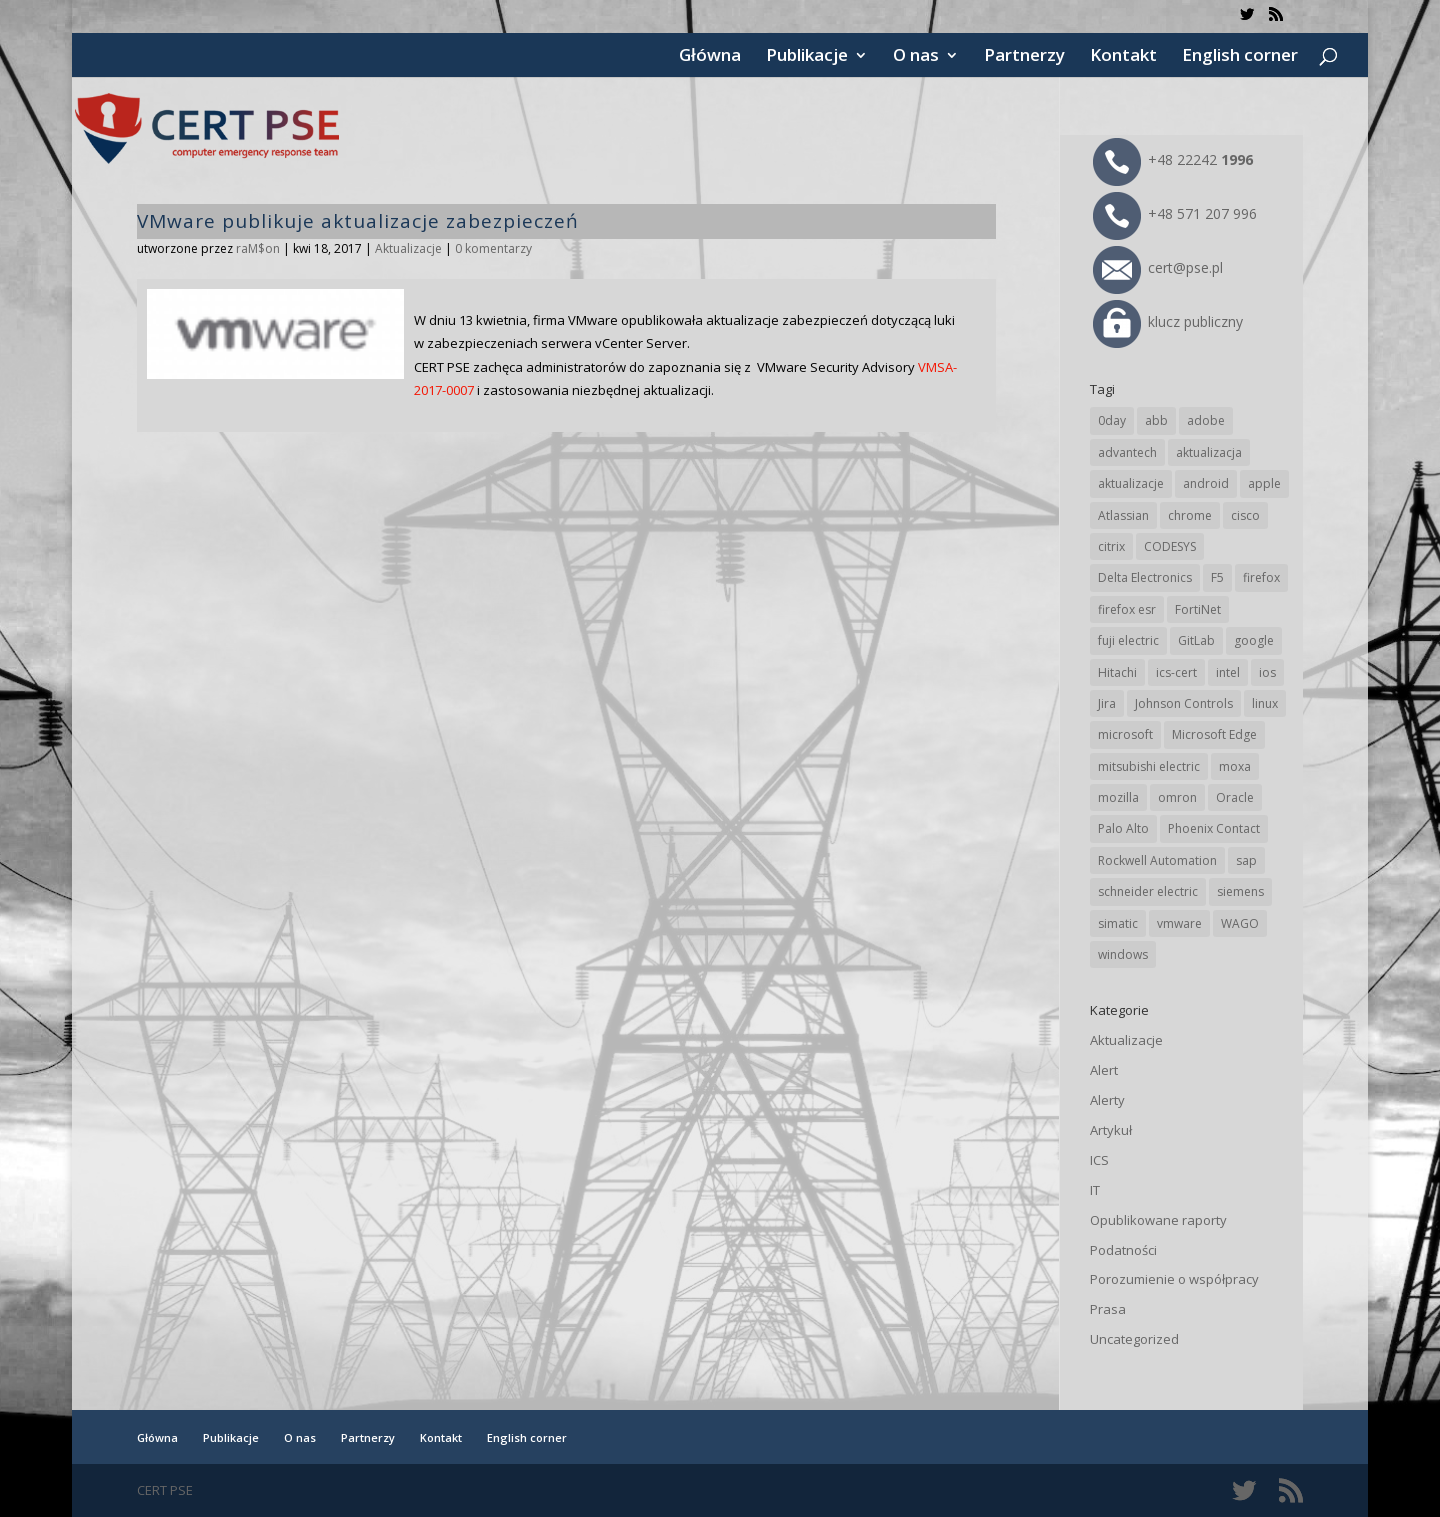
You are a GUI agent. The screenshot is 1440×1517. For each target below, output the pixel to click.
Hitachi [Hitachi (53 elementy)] (1117, 672)
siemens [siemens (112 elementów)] (1240, 891)
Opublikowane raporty (1158, 1220)
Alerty (1107, 1100)
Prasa (1108, 1309)
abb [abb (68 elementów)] (1156, 420)
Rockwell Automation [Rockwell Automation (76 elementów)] (1157, 860)
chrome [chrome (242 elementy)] (1190, 515)
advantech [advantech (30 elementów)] (1127, 452)
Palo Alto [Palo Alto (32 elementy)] (1123, 828)
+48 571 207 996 (1175, 213)
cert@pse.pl (1158, 267)
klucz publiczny (1168, 321)
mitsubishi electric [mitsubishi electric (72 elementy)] (1149, 766)
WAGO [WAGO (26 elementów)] (1240, 923)
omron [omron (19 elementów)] (1177, 797)
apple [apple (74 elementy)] (1264, 483)
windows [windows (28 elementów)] (1123, 954)
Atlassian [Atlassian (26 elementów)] (1123, 515)
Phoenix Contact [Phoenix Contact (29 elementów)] (1214, 828)
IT (1095, 1190)
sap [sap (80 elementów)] (1246, 860)
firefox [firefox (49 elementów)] (1261, 577)
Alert (1104, 1070)
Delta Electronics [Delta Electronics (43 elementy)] (1145, 577)
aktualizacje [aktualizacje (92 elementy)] (1131, 483)
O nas (916, 57)
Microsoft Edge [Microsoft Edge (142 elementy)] (1214, 734)
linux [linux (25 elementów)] (1265, 703)
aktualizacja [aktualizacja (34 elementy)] (1209, 452)
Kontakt (1123, 57)
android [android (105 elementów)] (1206, 483)
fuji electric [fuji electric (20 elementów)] (1128, 640)
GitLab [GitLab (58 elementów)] (1196, 640)
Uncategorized (1134, 1339)
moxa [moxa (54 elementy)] (1235, 766)
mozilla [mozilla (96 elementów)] (1118, 797)
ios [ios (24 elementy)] (1267, 672)
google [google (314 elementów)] (1254, 640)
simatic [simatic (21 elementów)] (1118, 923)
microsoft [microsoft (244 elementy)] (1125, 734)
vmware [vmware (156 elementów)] (1179, 923)
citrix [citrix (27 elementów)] (1111, 546)
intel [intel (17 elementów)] (1228, 672)
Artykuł (1111, 1130)
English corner (1240, 57)
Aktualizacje (408, 248)
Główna (710, 57)
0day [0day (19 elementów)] (1112, 420)
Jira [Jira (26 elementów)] (1107, 703)
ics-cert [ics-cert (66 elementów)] (1176, 672)
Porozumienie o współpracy (1174, 1279)
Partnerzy (1024, 57)
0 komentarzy (493, 248)
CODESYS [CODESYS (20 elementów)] (1170, 546)
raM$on (258, 248)
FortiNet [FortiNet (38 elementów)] (1198, 609)
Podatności (1123, 1250)
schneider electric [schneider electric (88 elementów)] (1148, 891)
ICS (1099, 1160)
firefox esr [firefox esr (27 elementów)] (1127, 609)
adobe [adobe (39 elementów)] (1206, 420)
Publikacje (807, 57)
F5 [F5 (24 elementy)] (1217, 577)
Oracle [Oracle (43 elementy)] (1235, 797)
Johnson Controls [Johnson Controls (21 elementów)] (1184, 703)
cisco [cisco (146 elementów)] (1245, 515)
